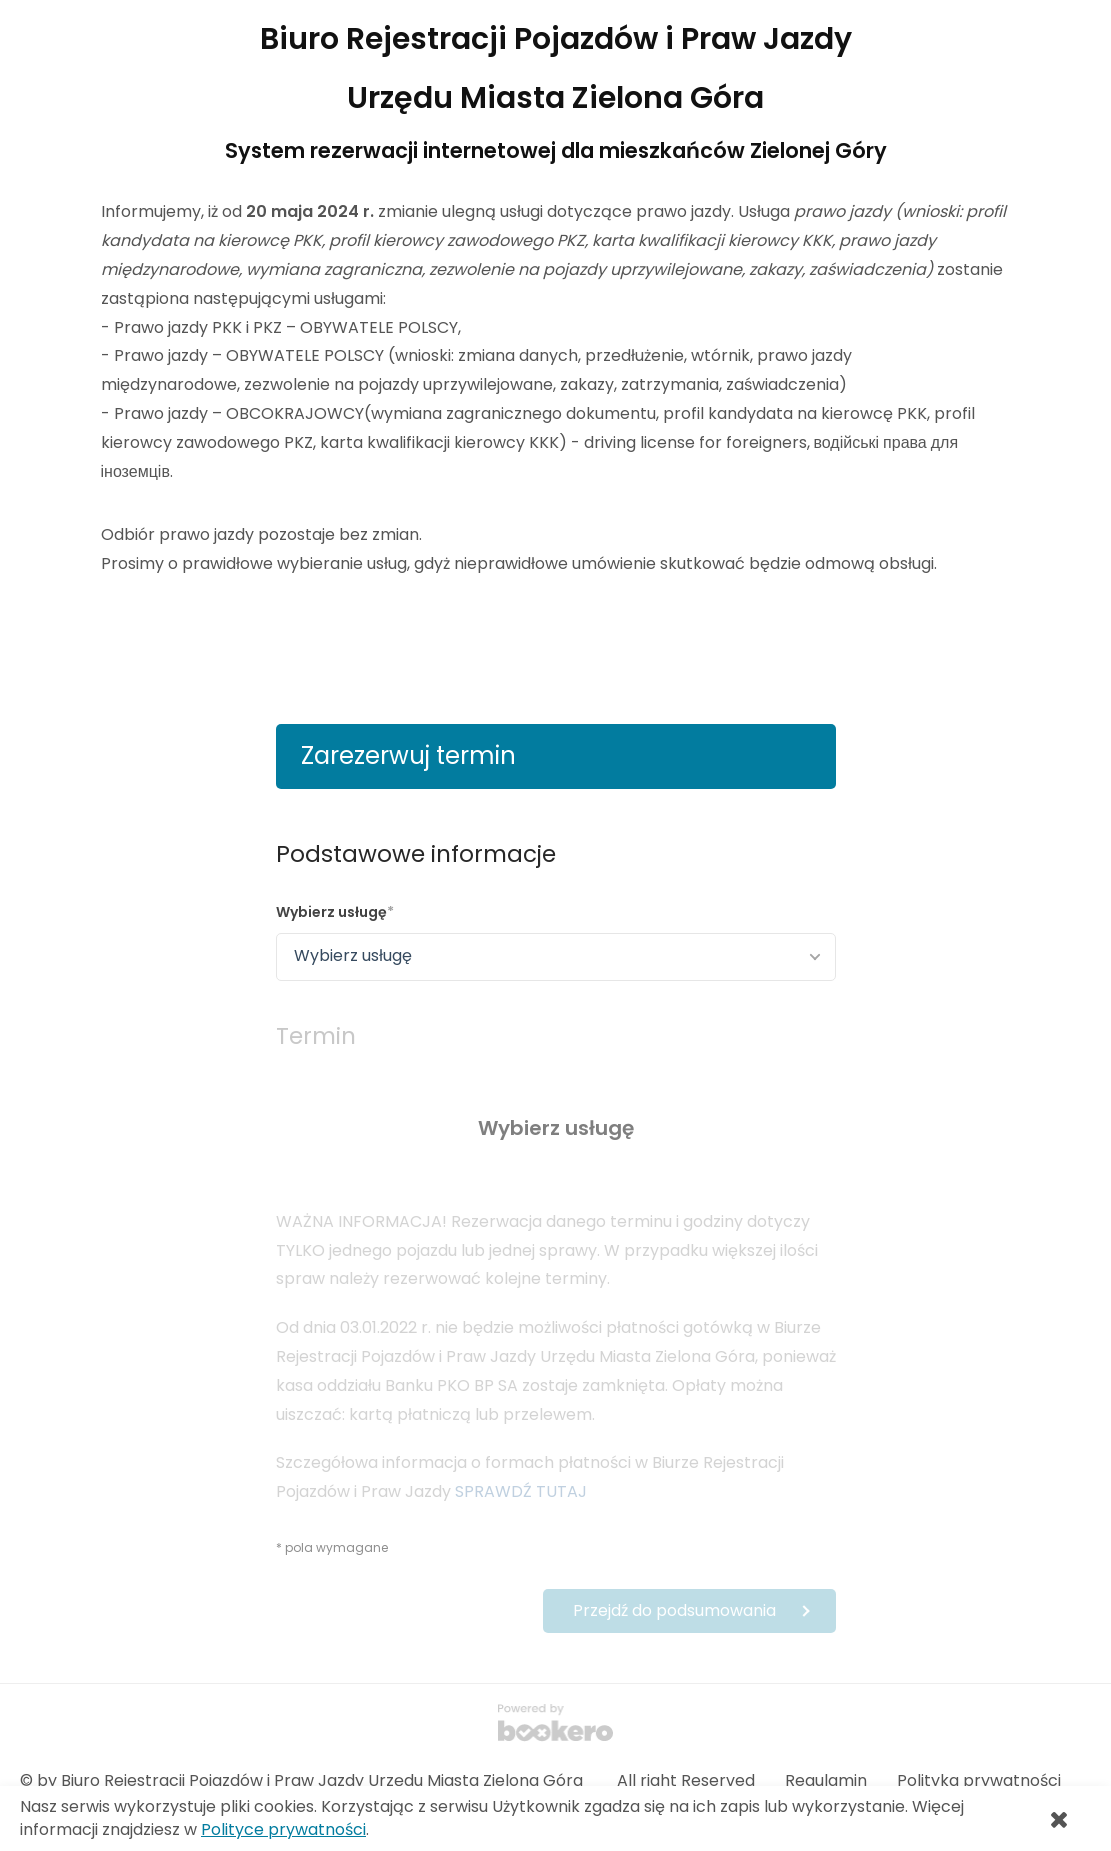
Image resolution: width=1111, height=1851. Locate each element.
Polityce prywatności (283, 1829)
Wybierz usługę (331, 912)
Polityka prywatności (979, 1780)
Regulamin (826, 1780)
